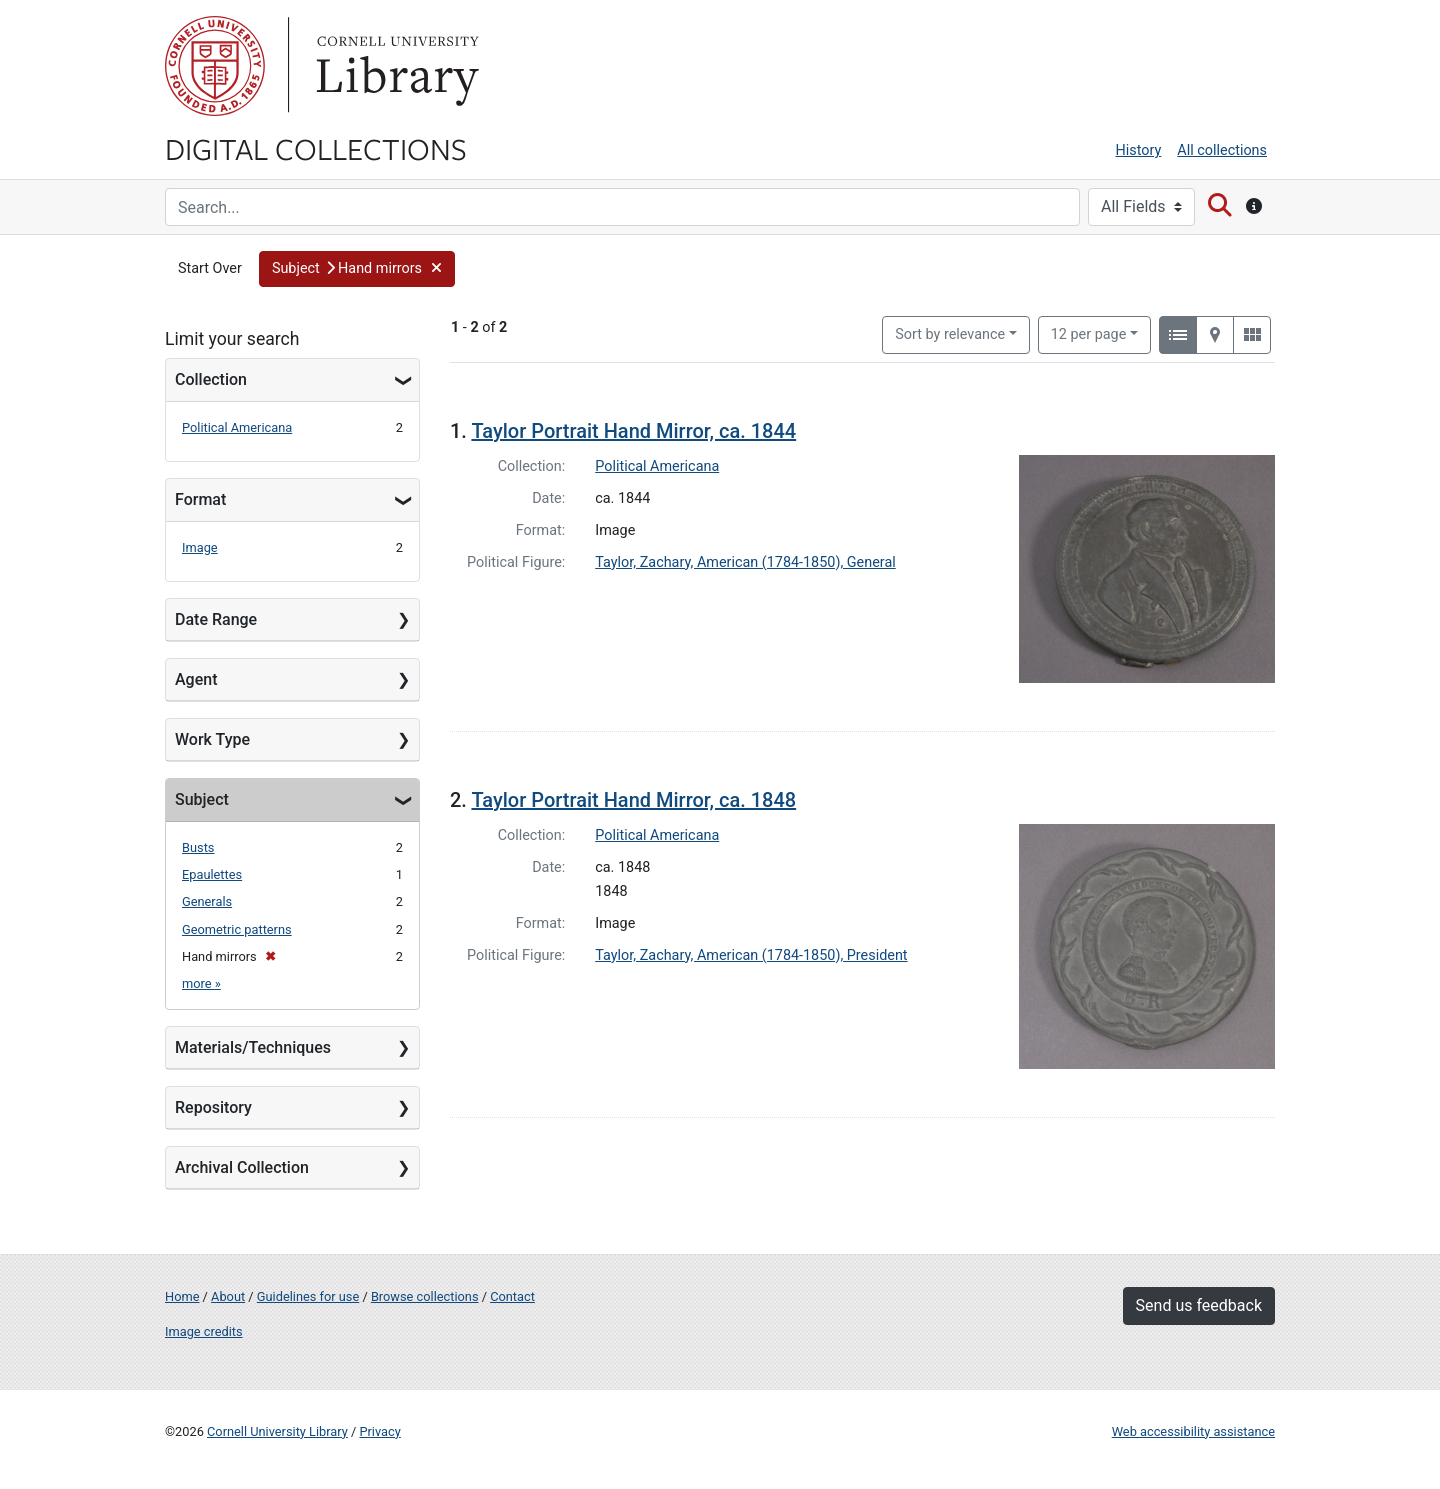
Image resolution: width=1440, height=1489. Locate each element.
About (228, 1296)
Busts (198, 847)
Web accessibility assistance (1193, 1431)
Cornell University (215, 66)
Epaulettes (212, 874)
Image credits (204, 1331)
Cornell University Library (277, 1431)
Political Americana (237, 427)
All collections (1222, 150)
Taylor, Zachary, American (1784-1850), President (751, 955)
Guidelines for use (308, 1296)
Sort (950, 334)
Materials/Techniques (253, 1047)
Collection (211, 379)
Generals (207, 901)
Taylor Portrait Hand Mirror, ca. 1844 (633, 431)
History (1139, 150)
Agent (196, 679)
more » (201, 983)
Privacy (379, 1431)
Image (200, 547)
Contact (512, 1296)
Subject (202, 799)
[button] (357, 269)
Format (200, 499)
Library (395, 66)
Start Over (210, 268)
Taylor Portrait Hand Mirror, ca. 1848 (633, 800)
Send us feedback (1199, 1305)
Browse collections (425, 1296)
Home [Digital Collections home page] (182, 1296)
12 (1089, 333)
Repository (213, 1107)
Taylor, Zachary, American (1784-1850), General (745, 562)
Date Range (216, 619)
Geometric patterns (237, 929)
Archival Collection (242, 1167)
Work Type (212, 739)
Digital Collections (316, 148)
